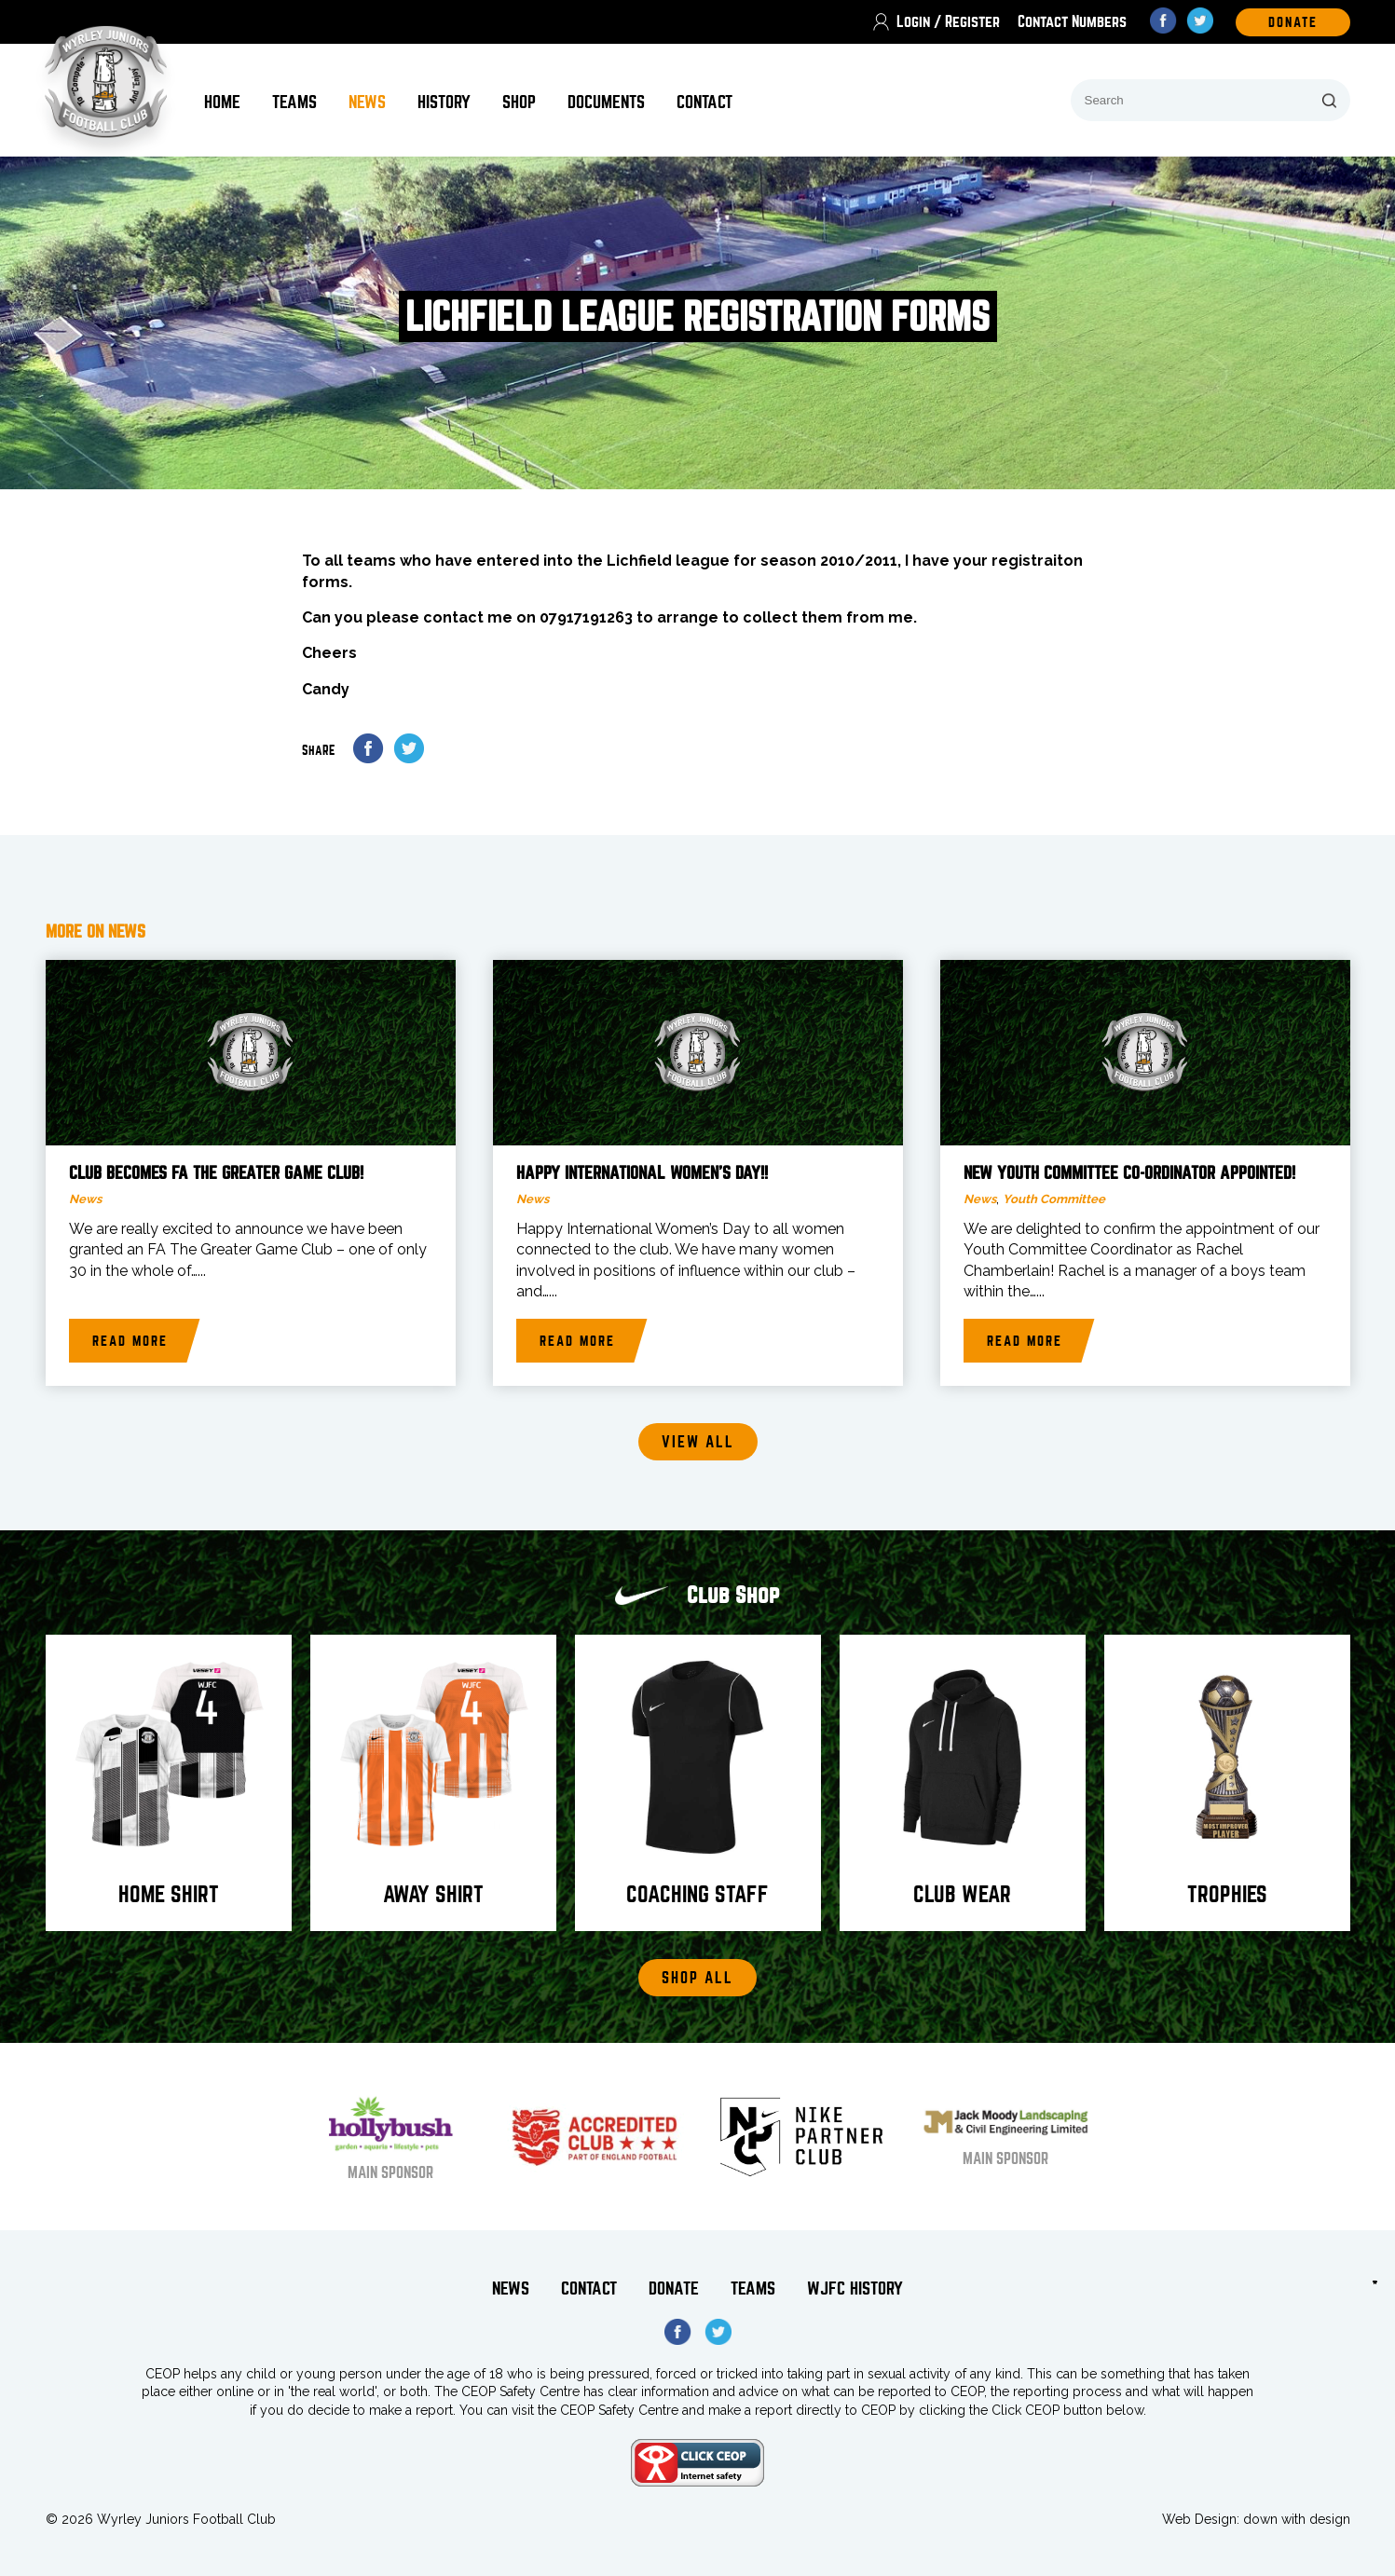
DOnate (1293, 22)
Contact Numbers (1072, 22)
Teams (294, 102)
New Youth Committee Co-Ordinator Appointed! (1129, 1173)
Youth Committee (1054, 1199)
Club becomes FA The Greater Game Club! (216, 1173)
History (444, 102)
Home (222, 102)
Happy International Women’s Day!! (642, 1173)
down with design (1296, 2519)
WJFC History (855, 2288)
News (367, 102)
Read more (130, 1341)
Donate (674, 2288)
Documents (606, 102)
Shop (519, 102)
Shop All (697, 1978)
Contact (704, 102)
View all (698, 1442)
